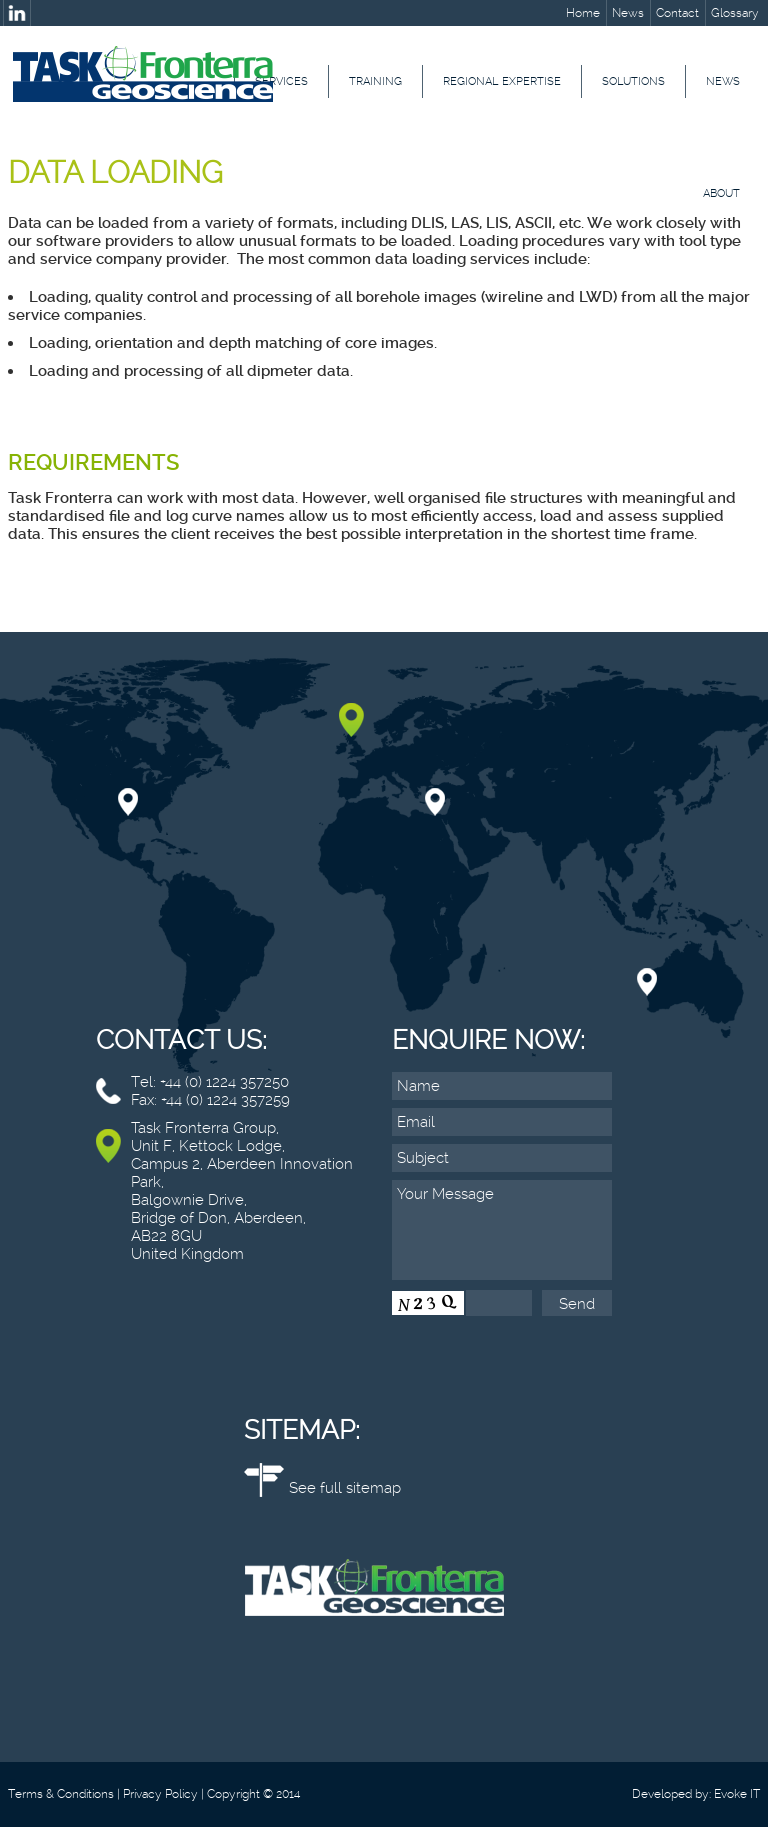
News (628, 13)
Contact (677, 13)
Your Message (502, 1230)
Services (281, 81)
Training (375, 81)
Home (583, 13)
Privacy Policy (160, 1794)
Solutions (633, 81)
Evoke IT (737, 1794)
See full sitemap (345, 1488)
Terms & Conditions (61, 1794)
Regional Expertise (502, 81)
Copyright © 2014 (253, 1794)
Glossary (735, 13)
